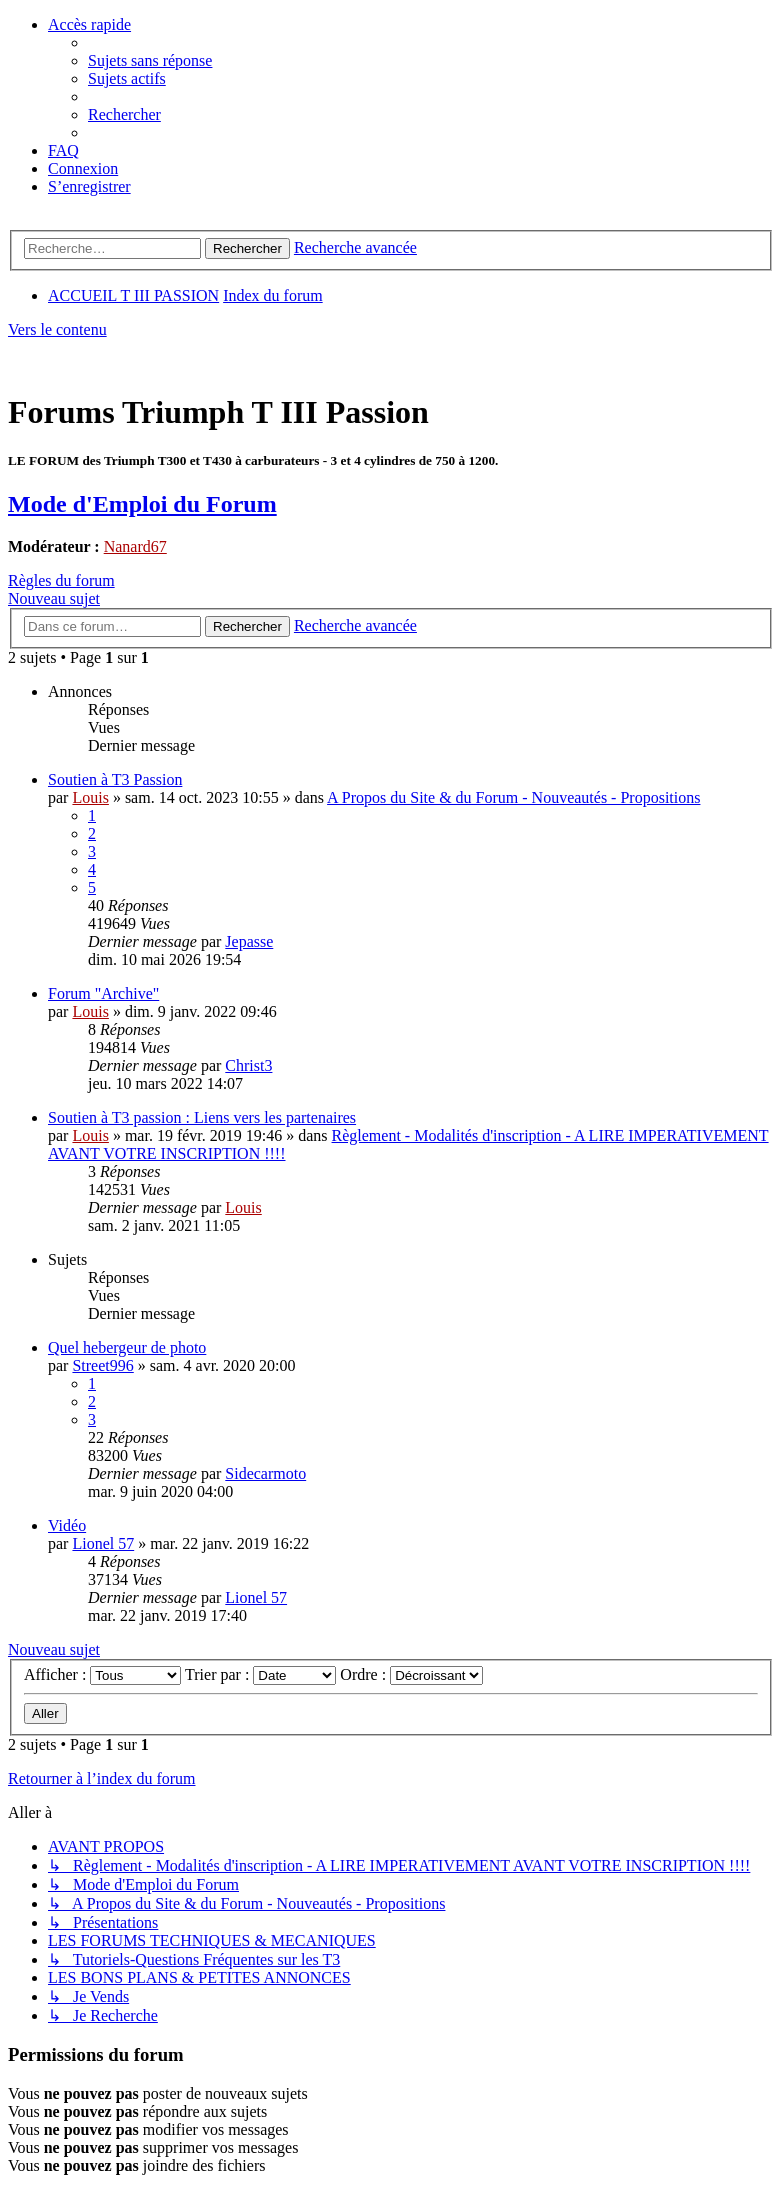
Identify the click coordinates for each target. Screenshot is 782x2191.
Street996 (102, 1365)
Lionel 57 (103, 1543)
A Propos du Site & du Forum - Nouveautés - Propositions (513, 797)
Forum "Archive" (103, 993)
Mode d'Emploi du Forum (142, 504)
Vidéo (67, 1525)
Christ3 (248, 1065)
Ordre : (411, 1674)
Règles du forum (61, 580)
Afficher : (102, 1674)
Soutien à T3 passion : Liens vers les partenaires (202, 1117)
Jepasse (249, 941)
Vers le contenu (57, 329)
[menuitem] (150, 60)
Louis (90, 797)
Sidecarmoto (265, 1473)
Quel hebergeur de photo (127, 1347)
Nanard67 (135, 546)
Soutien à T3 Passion (115, 779)
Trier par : (260, 1674)
